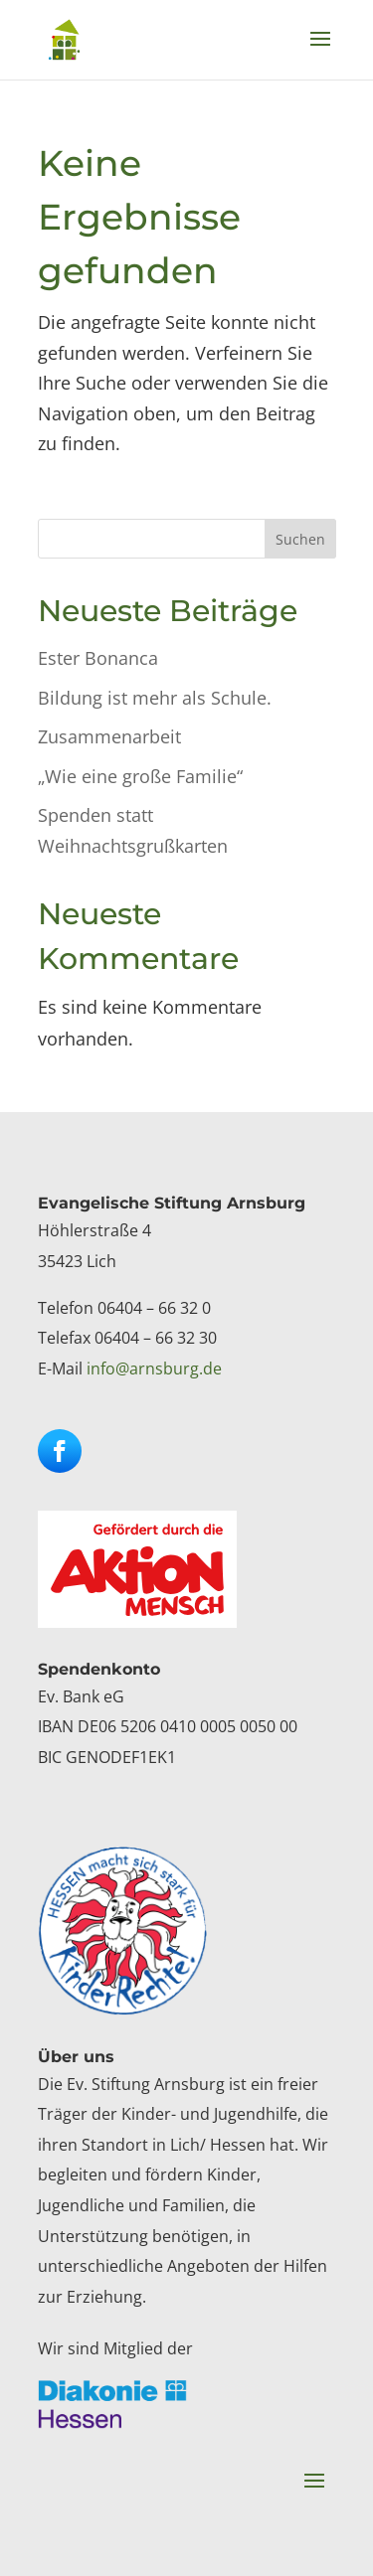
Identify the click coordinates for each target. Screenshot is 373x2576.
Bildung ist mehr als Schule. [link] (155, 698)
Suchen (300, 539)
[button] (320, 52)
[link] (64, 39)
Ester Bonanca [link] (98, 658)
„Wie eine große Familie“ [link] (140, 776)
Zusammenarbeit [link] (109, 736)
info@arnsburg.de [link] (154, 1368)
